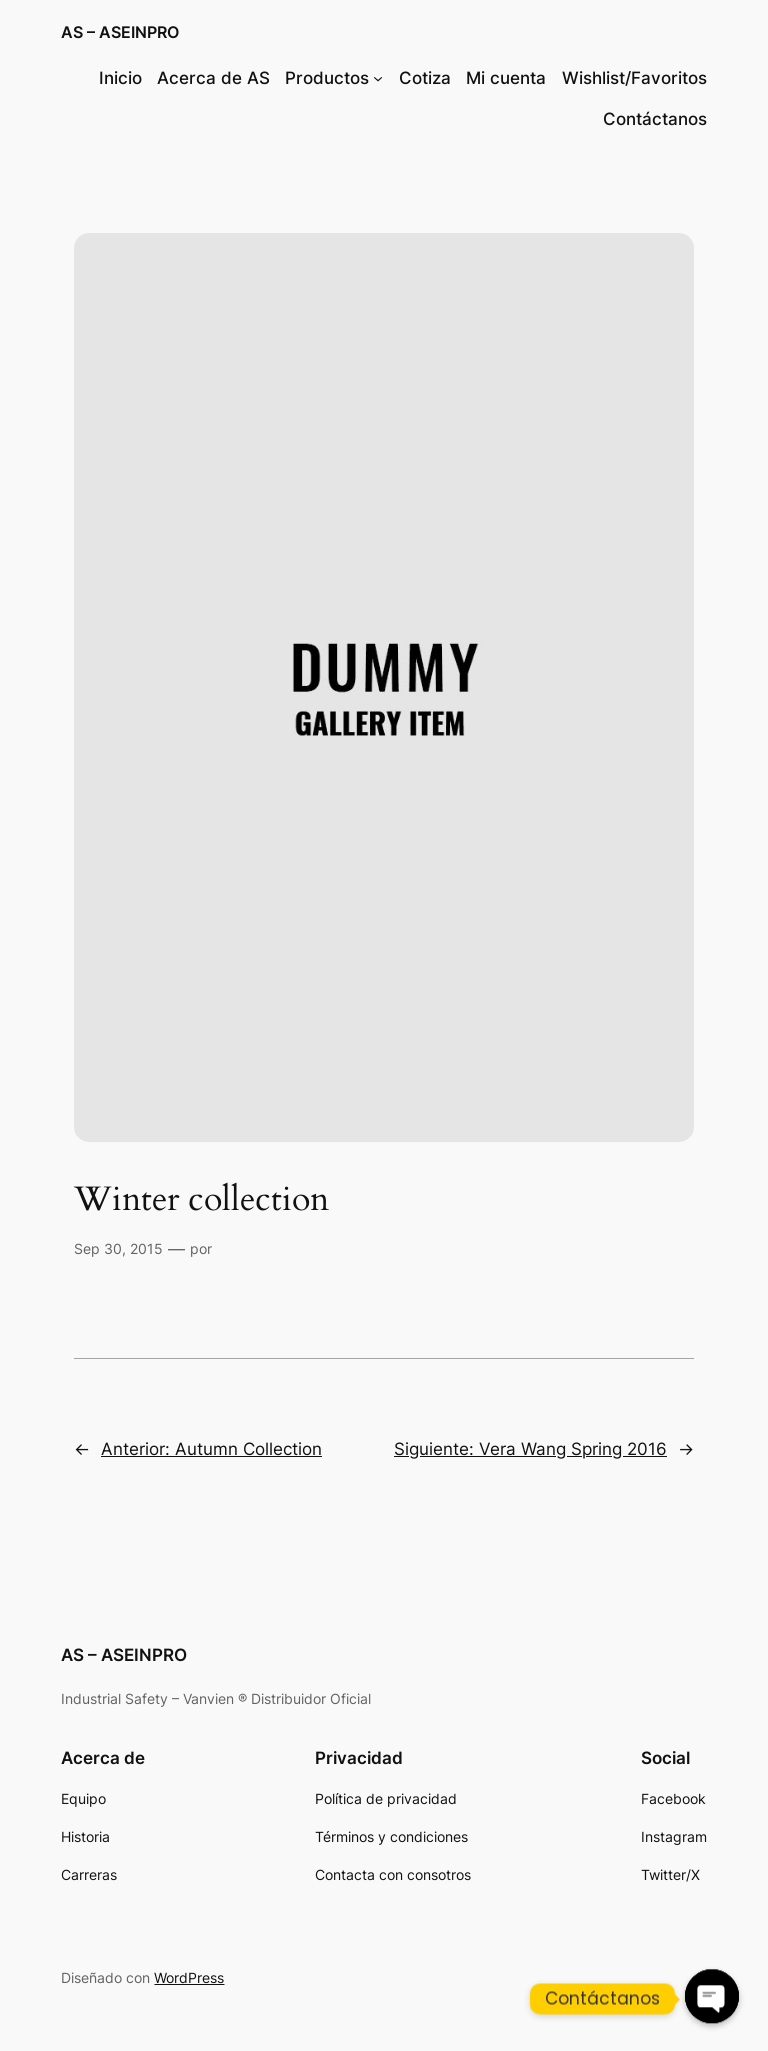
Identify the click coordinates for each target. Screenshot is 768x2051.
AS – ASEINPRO (120, 32)
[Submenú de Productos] (378, 78)
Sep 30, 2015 (118, 1248)
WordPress (189, 1977)
